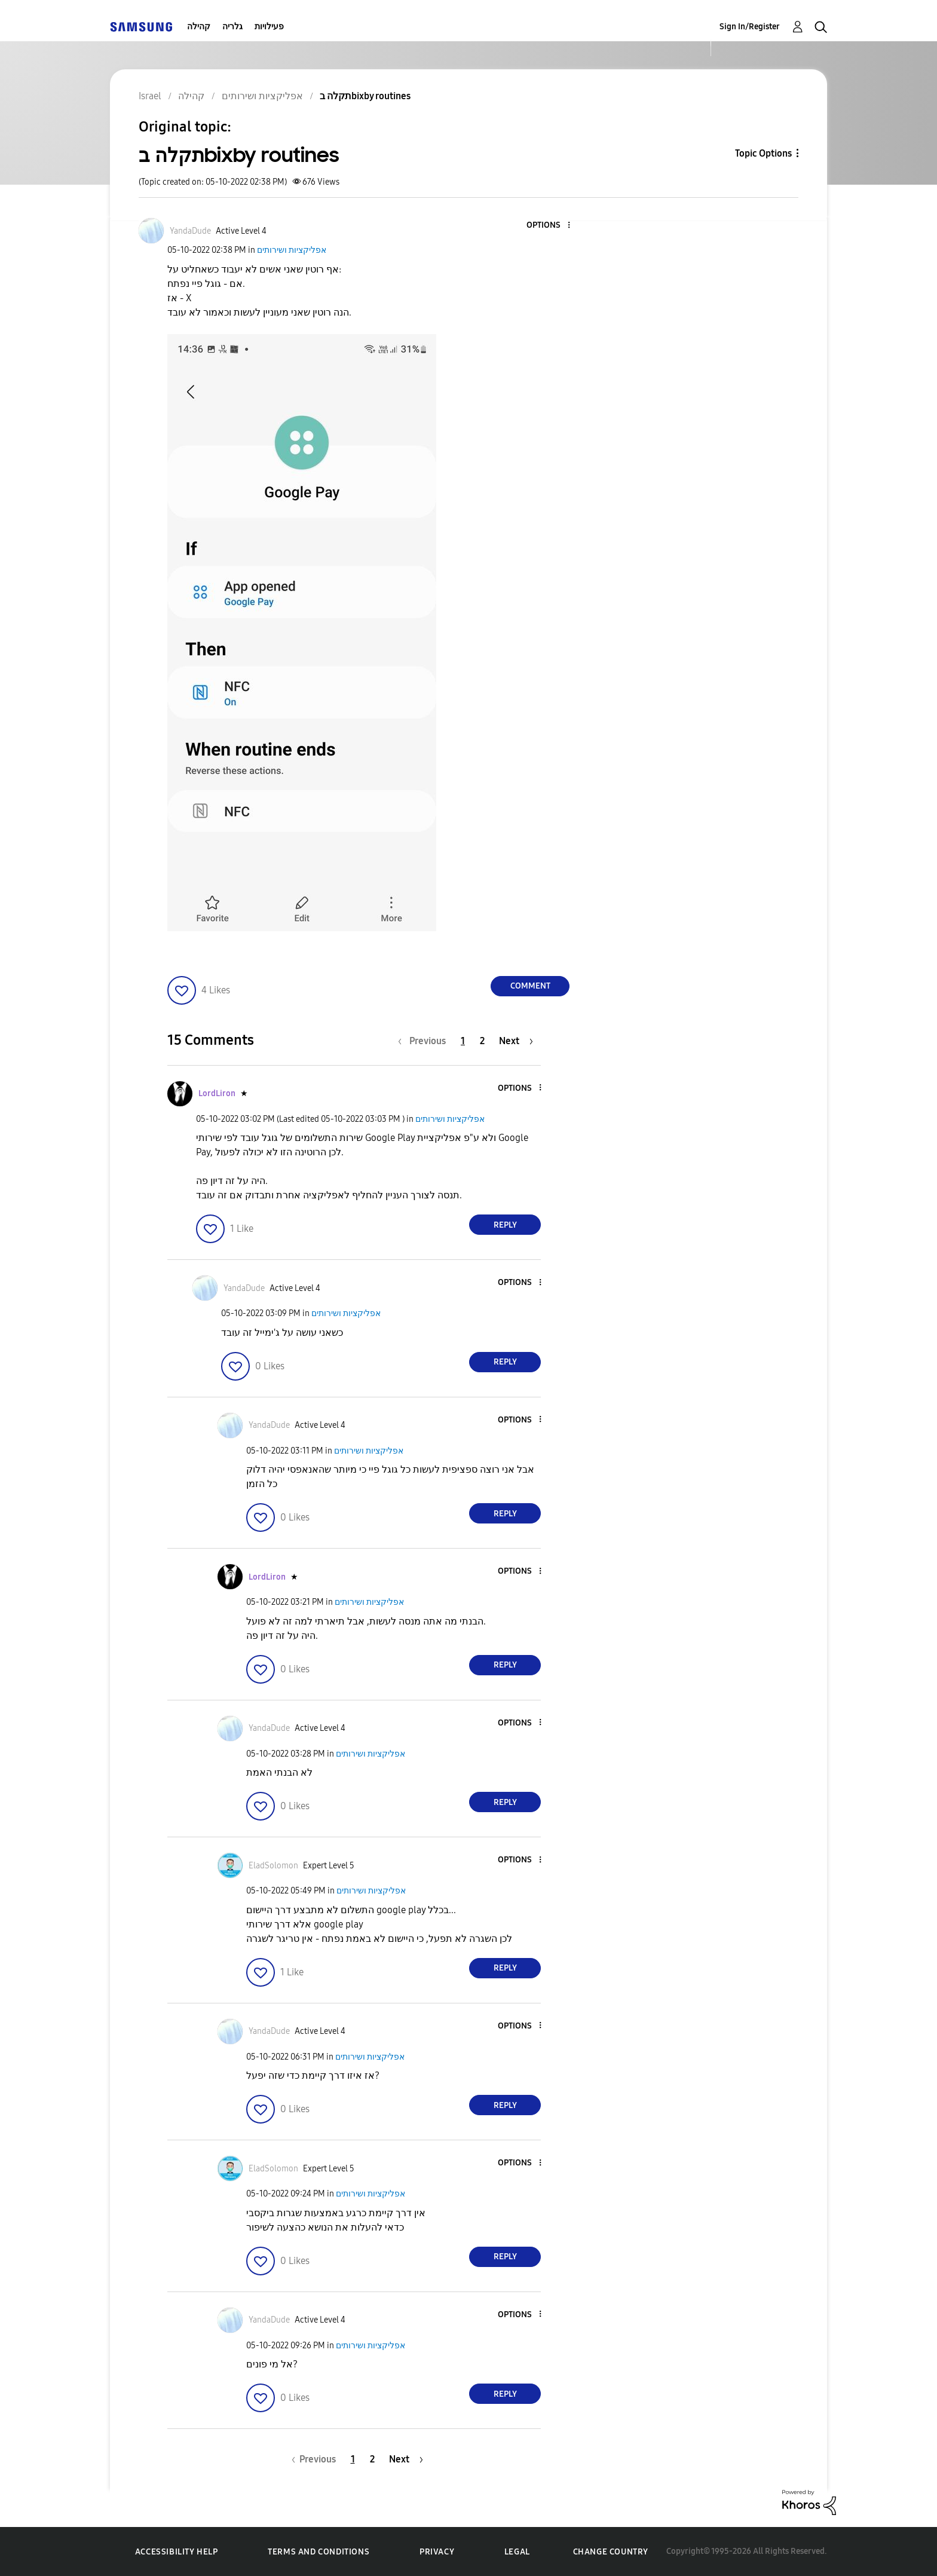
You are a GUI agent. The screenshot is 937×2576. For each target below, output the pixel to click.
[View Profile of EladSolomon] (273, 1866)
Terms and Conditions (318, 2552)
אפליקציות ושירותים (291, 250)
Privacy (436, 2552)
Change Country (610, 2552)
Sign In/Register (749, 27)
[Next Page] (516, 1041)
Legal (517, 2552)
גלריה (232, 27)
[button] (549, 225)
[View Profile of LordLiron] (216, 1093)
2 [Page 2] (482, 1041)
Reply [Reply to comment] (505, 1225)
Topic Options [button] (763, 153)
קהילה (198, 27)
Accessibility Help (176, 2552)
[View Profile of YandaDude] (190, 231)
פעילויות (269, 27)
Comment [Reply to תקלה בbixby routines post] (530, 986)
